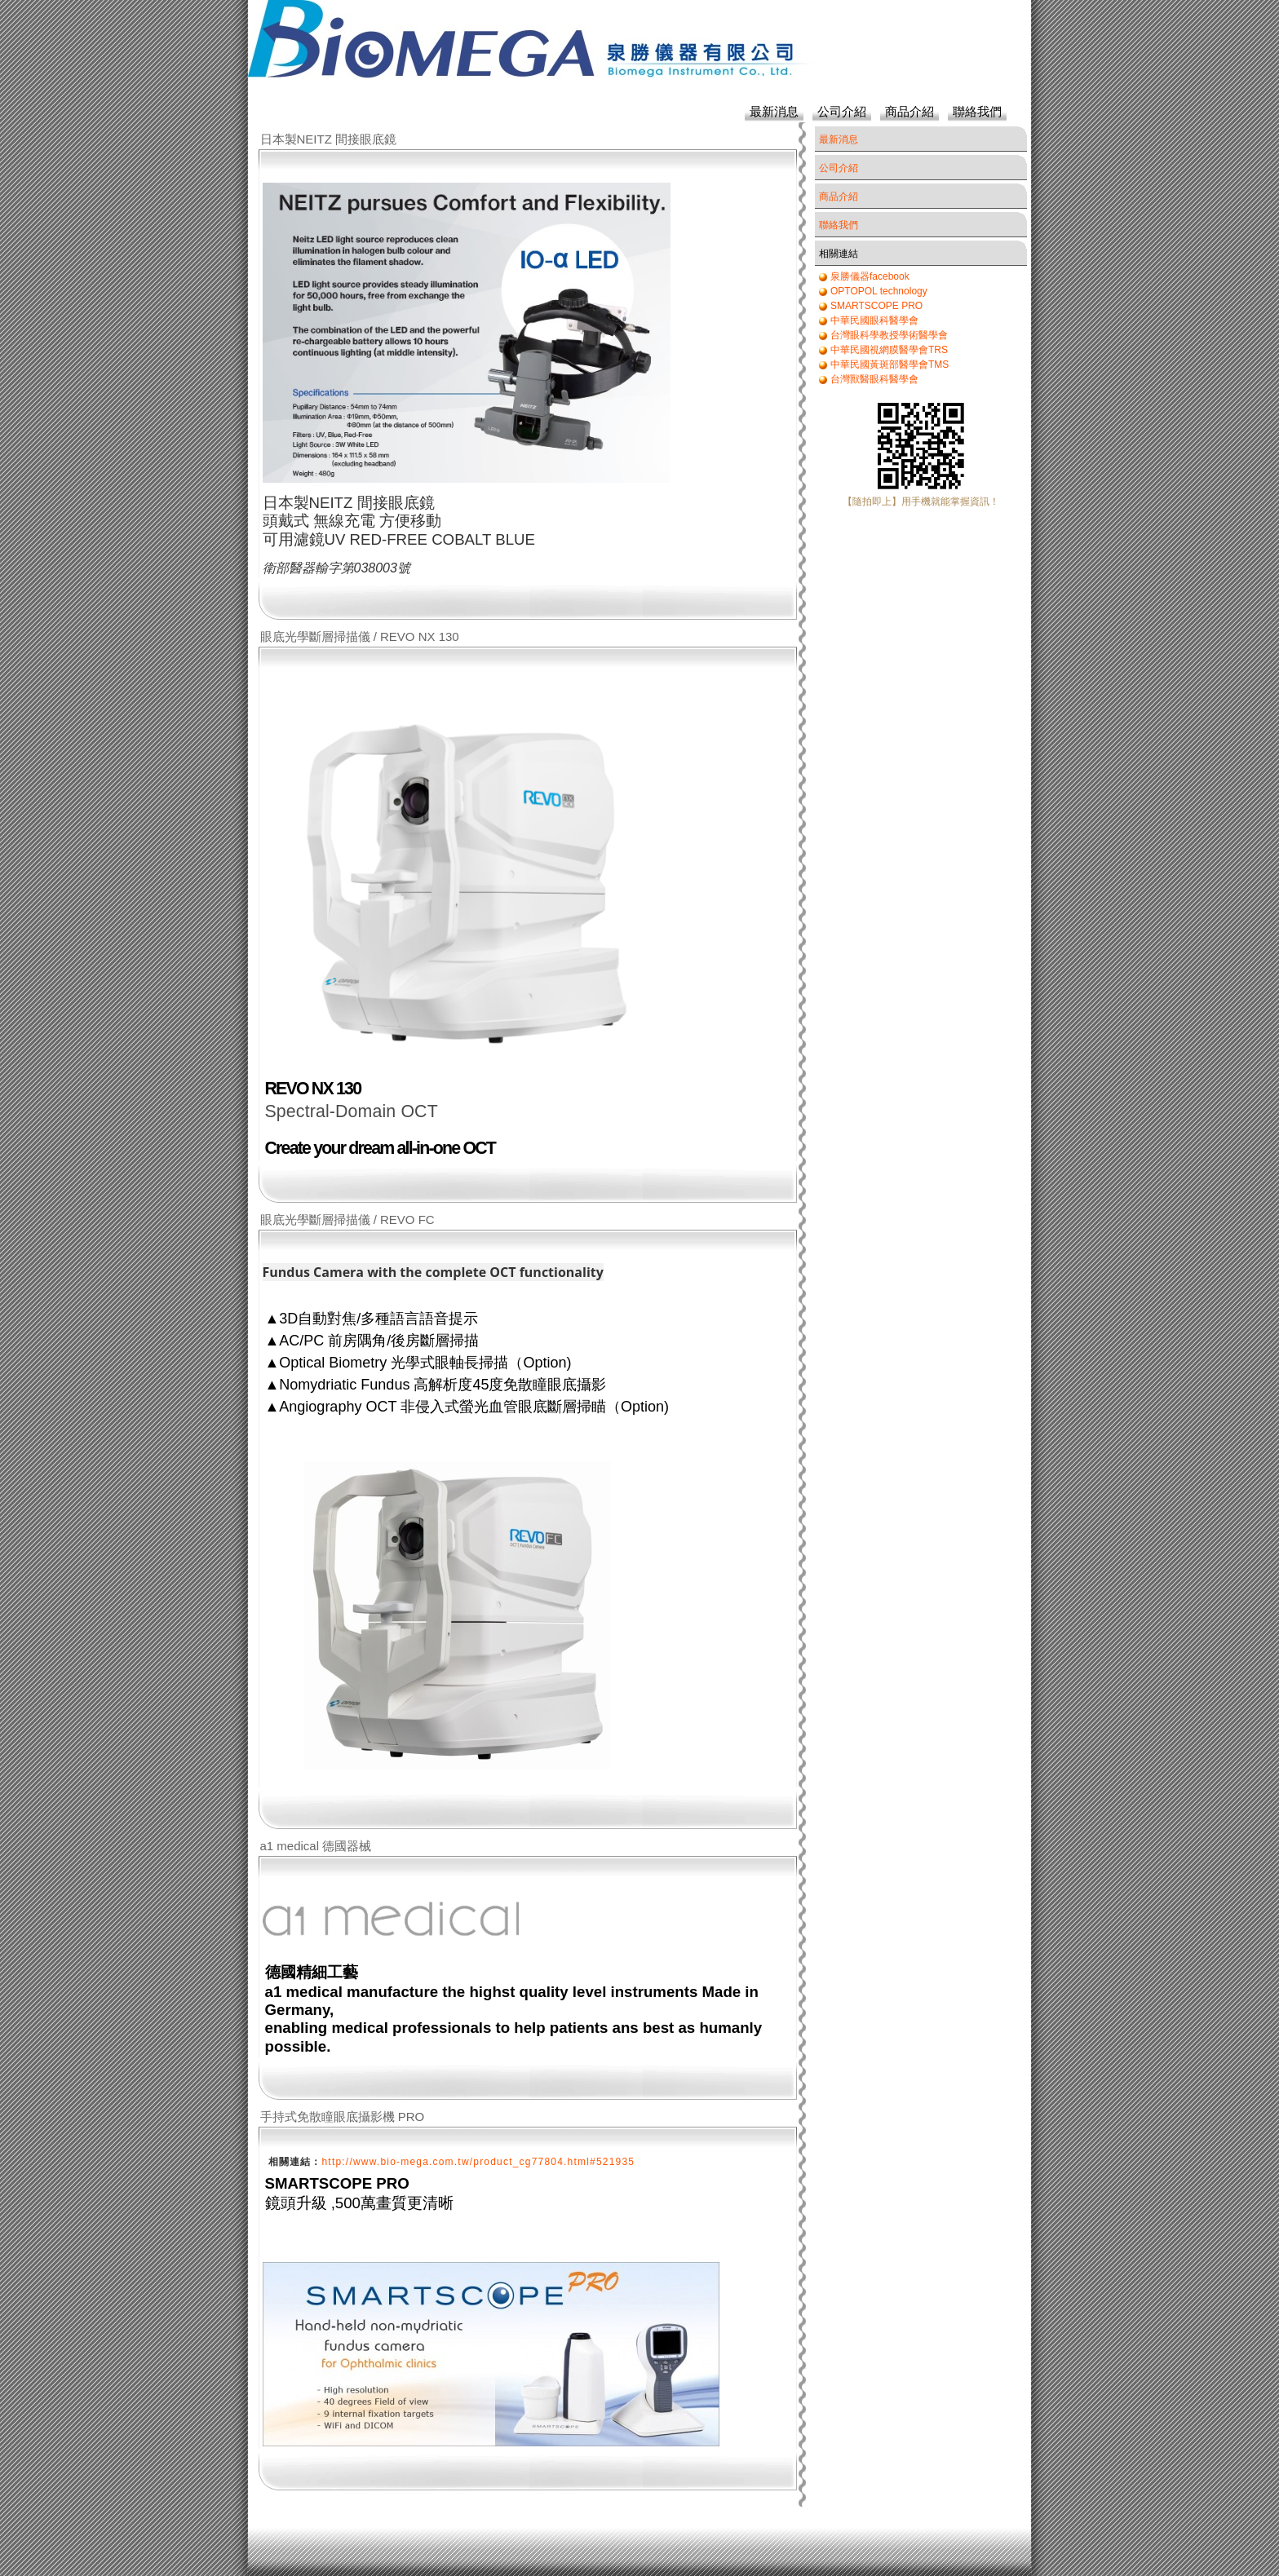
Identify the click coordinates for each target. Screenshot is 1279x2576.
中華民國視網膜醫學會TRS (889, 350)
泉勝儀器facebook (869, 276)
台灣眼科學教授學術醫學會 (889, 335)
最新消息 (774, 111)
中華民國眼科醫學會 (874, 320)
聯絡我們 (977, 111)
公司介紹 (841, 111)
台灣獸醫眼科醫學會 (874, 379)
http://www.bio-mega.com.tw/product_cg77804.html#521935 (478, 2161)
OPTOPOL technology (878, 291)
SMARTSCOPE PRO (876, 306)
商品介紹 (909, 111)
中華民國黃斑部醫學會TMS (889, 364)
